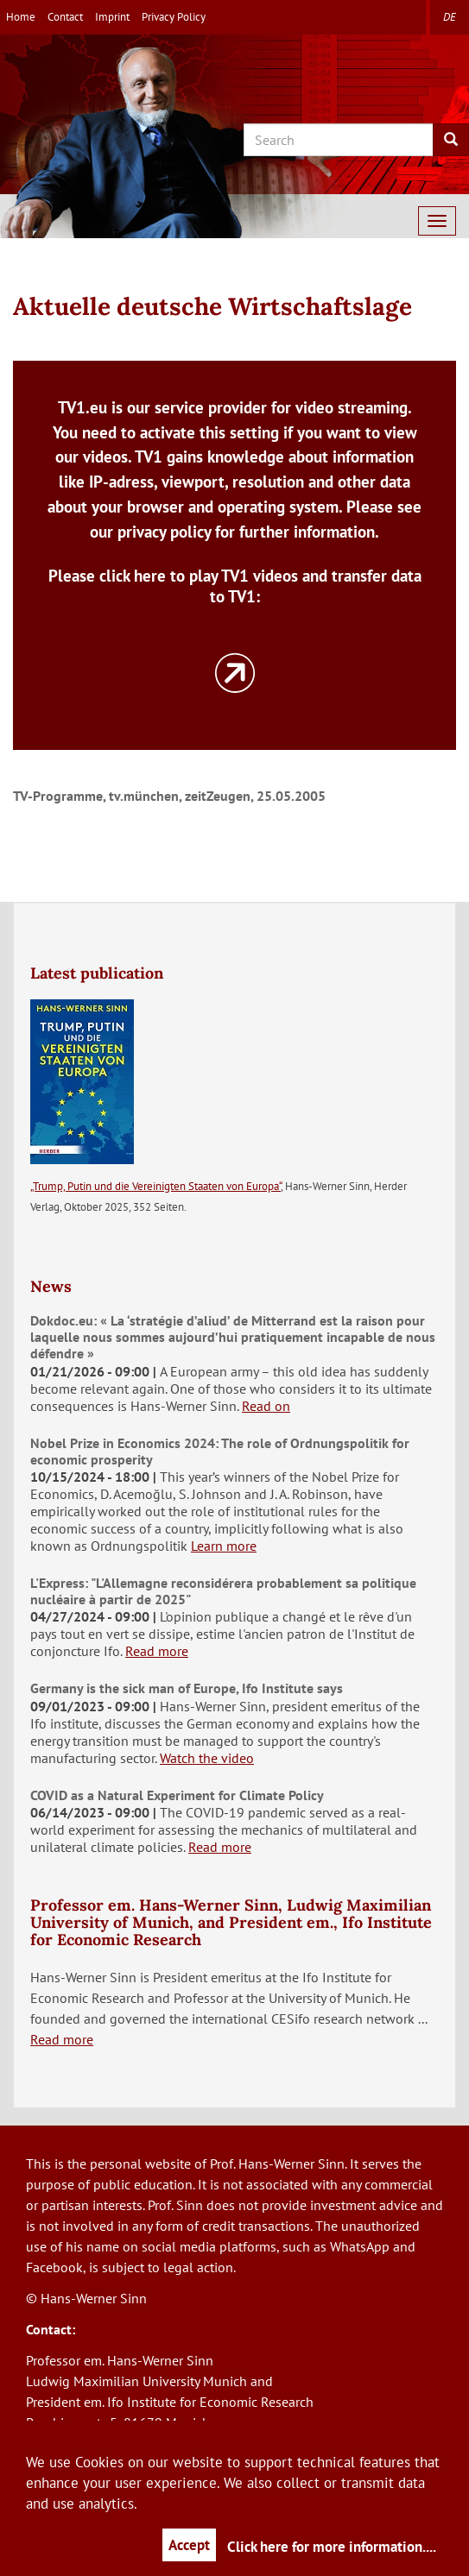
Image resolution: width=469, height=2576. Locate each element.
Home (20, 16)
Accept (189, 2544)
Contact (65, 16)
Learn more (224, 1545)
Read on (266, 1405)
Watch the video (207, 1758)
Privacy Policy (174, 16)
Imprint (112, 16)
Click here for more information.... (331, 2546)
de (449, 16)
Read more (156, 1651)
